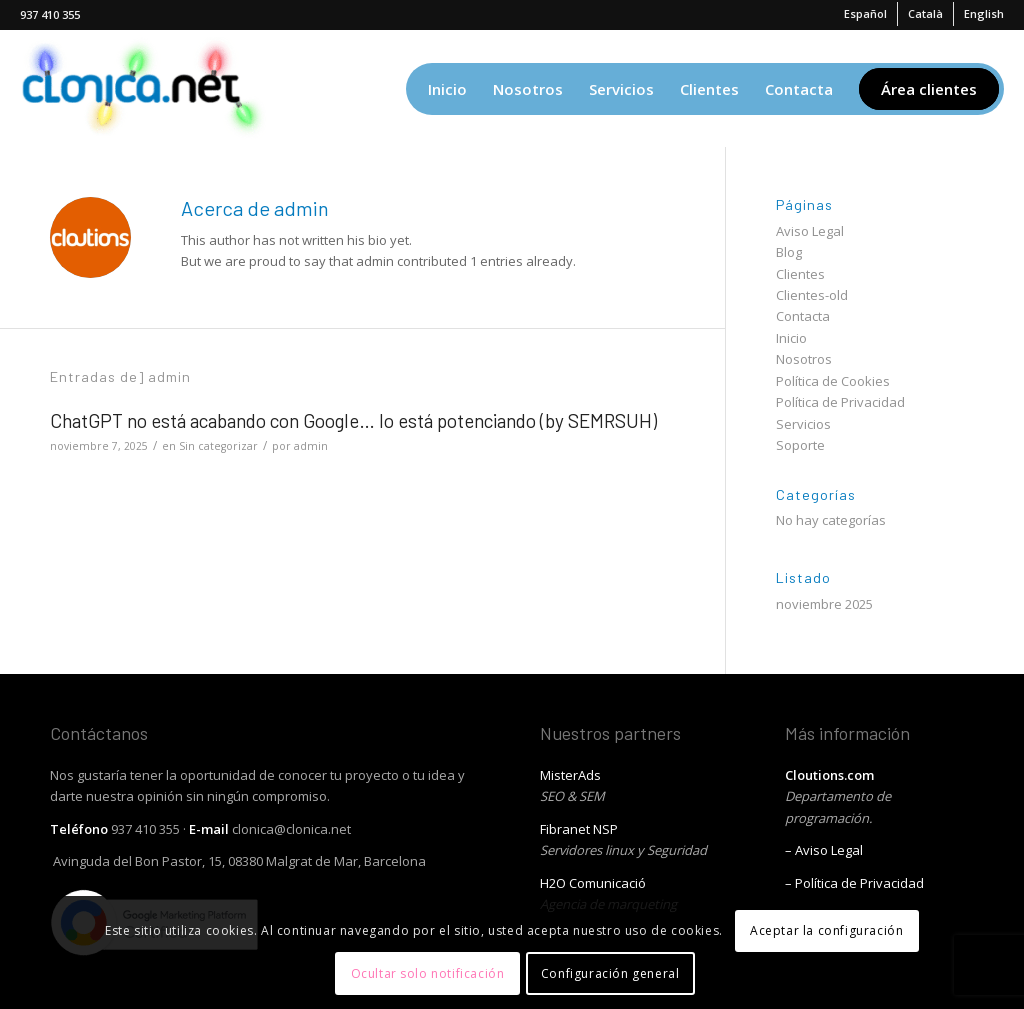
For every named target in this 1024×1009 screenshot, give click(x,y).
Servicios (803, 424)
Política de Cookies (833, 381)
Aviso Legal (810, 231)
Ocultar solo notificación (428, 973)
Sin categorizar (218, 446)
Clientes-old (812, 295)
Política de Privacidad (840, 402)
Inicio (791, 338)
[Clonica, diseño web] (148, 89)
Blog (789, 252)
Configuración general (610, 973)
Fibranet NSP (579, 829)
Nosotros (804, 359)
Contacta (803, 316)
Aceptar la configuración (826, 930)
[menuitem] (866, 14)
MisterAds (570, 775)
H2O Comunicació (593, 883)
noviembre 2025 (824, 604)
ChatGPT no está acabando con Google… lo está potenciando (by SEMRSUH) (353, 420)
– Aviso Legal (824, 850)
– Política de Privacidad (854, 883)
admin (311, 446)
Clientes (800, 274)
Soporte (800, 445)
